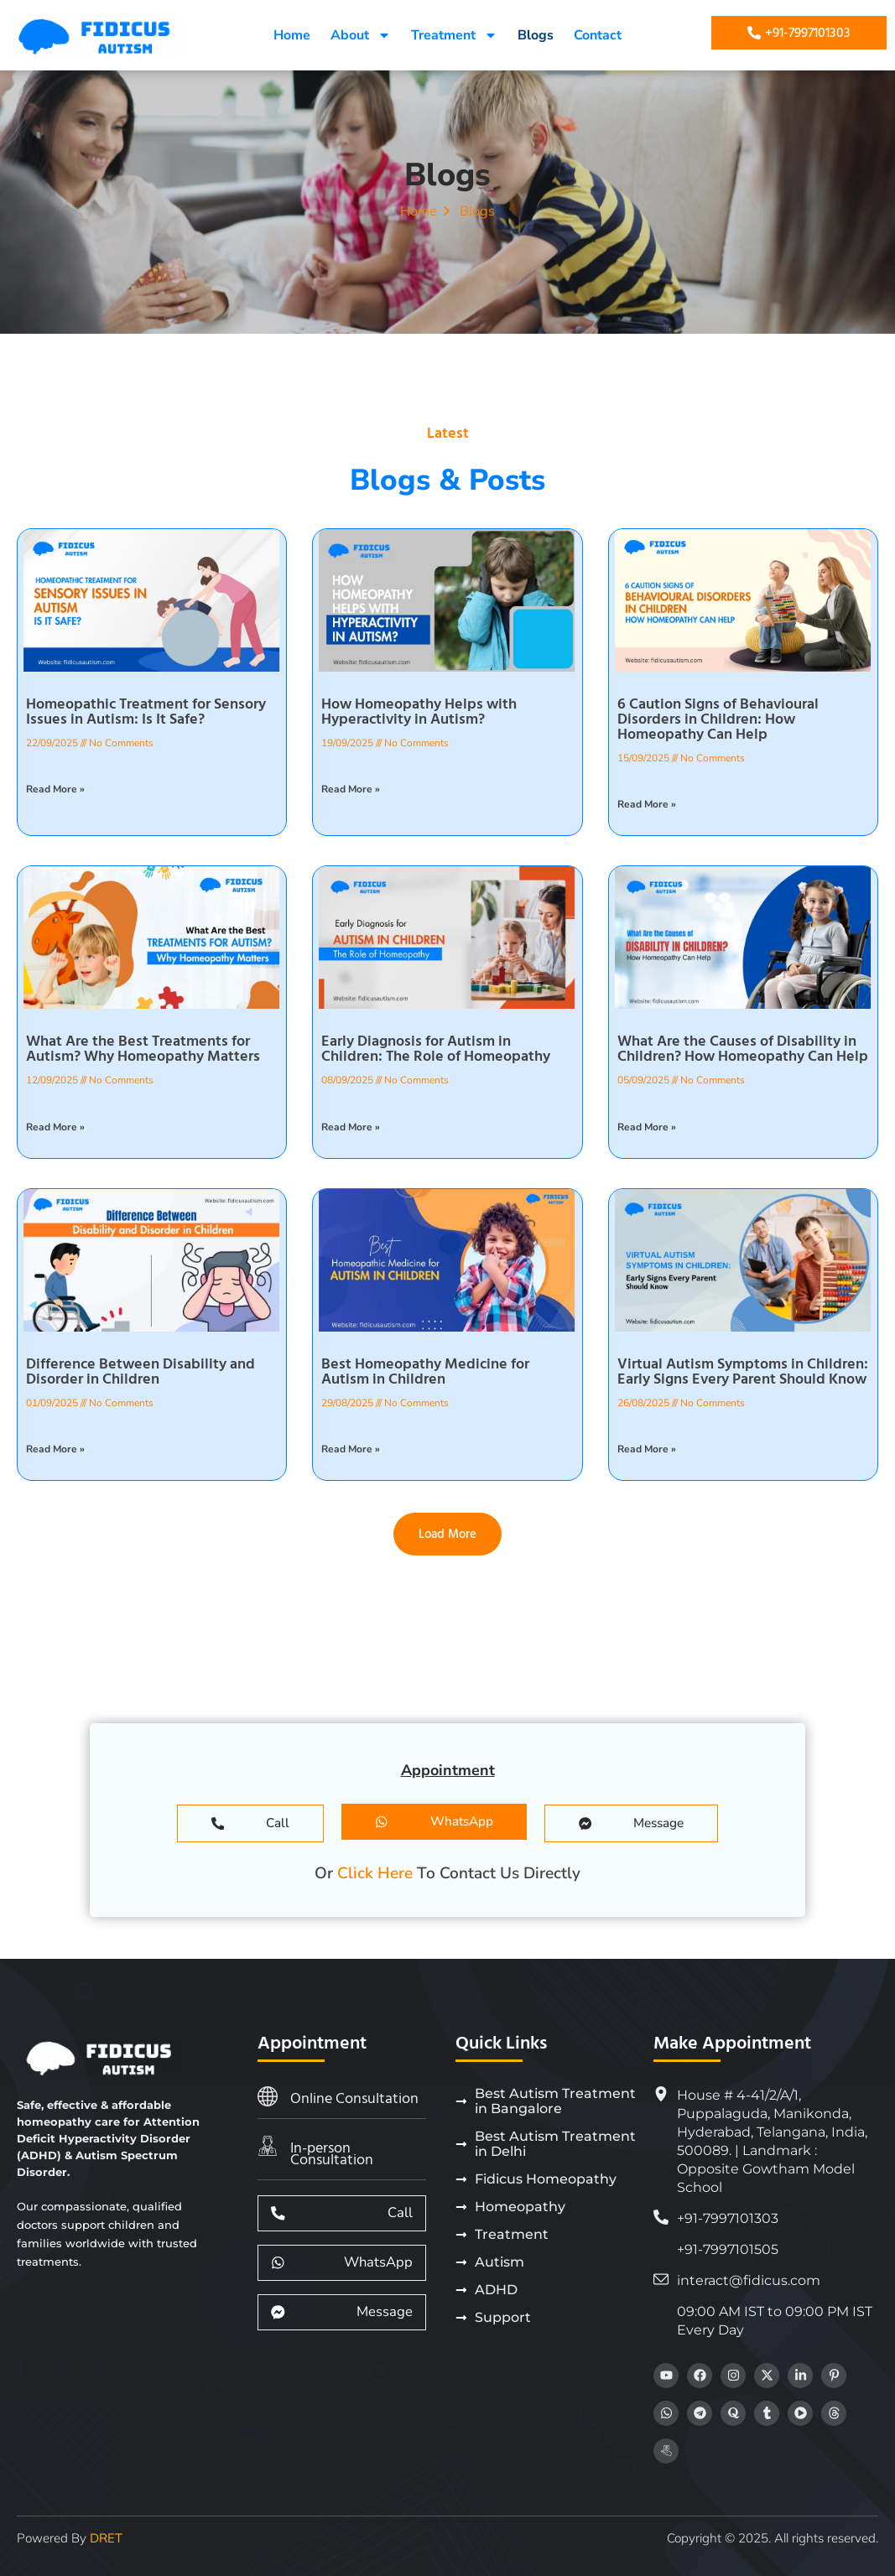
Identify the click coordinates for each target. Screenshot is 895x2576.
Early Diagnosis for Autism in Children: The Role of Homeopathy (435, 1049)
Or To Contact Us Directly (447, 1873)
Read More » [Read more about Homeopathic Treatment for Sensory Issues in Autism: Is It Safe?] (55, 789)
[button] (448, 1533)
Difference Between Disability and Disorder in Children (140, 1371)
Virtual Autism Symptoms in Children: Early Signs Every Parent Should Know (742, 1371)
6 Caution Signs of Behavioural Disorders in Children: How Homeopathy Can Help (718, 719)
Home (291, 35)
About (360, 35)
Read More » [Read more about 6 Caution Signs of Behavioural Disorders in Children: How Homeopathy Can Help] (646, 804)
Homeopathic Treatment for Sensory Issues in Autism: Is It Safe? (146, 711)
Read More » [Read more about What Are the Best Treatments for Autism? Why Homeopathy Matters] (55, 1127)
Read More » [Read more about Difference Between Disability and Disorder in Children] (55, 1449)
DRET (106, 2538)
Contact (598, 35)
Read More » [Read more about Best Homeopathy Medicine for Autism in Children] (350, 1449)
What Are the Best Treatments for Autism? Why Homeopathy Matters (143, 1049)
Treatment (454, 35)
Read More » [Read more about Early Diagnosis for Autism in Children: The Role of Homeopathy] (350, 1127)
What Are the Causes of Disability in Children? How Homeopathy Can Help (742, 1049)
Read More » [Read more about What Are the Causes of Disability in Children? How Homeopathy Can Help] (646, 1127)
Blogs (536, 35)
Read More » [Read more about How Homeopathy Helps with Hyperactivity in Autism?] (350, 789)
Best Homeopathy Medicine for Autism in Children (425, 1371)
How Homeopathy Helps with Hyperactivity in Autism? (419, 711)
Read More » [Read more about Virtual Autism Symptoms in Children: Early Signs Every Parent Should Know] (646, 1449)
